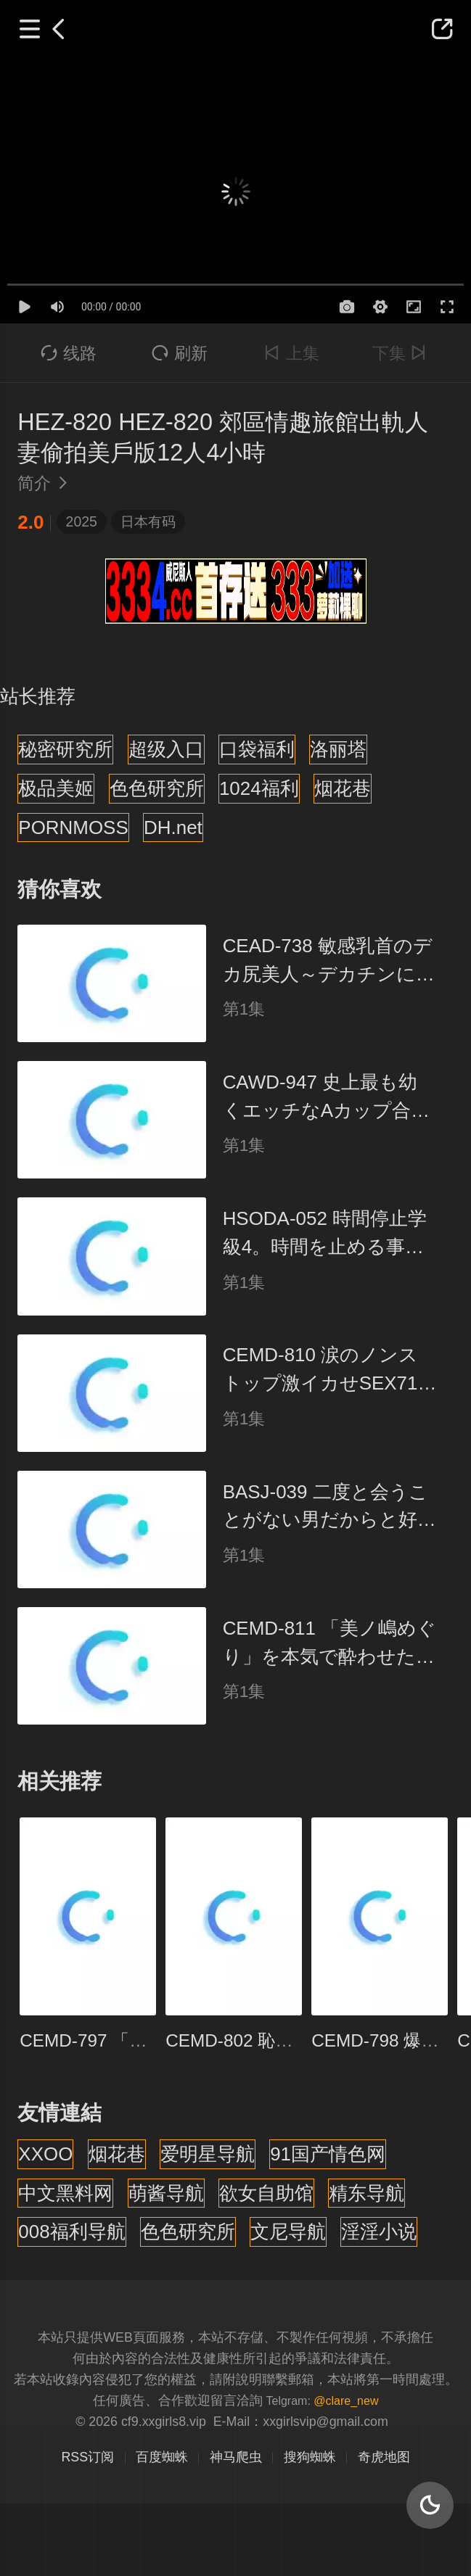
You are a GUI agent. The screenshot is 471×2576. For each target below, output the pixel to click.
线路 (69, 353)
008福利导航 (71, 2231)
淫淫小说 (379, 2231)
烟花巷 (342, 788)
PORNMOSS (73, 827)
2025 (81, 521)
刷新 (180, 353)
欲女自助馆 (266, 2193)
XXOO (45, 2154)
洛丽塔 (338, 749)
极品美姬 (56, 788)
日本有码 (148, 521)
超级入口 (166, 749)
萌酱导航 (166, 2193)
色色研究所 (157, 788)
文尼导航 (288, 2231)
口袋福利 (257, 749)
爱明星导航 (207, 2154)
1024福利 (259, 788)
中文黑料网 (65, 2193)
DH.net (173, 827)
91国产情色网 (327, 2154)
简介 (45, 483)
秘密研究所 (65, 749)
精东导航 (366, 2193)
